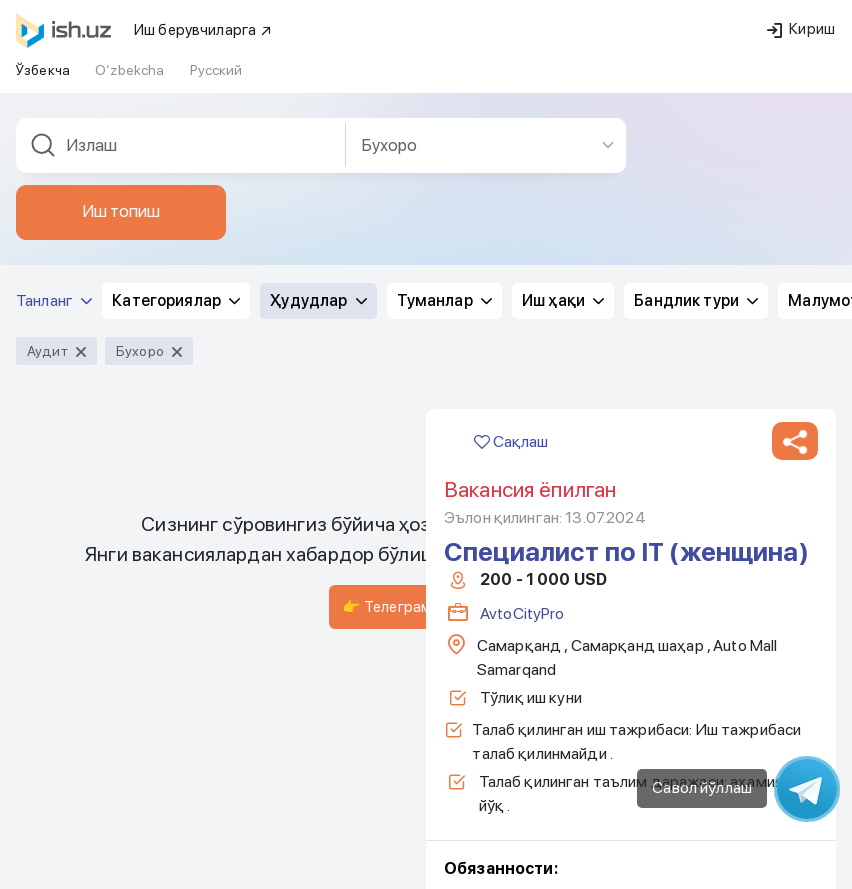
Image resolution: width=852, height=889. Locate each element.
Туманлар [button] (444, 300)
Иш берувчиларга (203, 30)
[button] (795, 441)
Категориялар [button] (176, 300)
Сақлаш (511, 441)
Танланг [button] (54, 300)
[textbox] (181, 145)
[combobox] (181, 145)
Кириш (801, 29)
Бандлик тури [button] (696, 300)
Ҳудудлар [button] (318, 300)
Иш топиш (121, 211)
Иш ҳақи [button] (563, 300)
